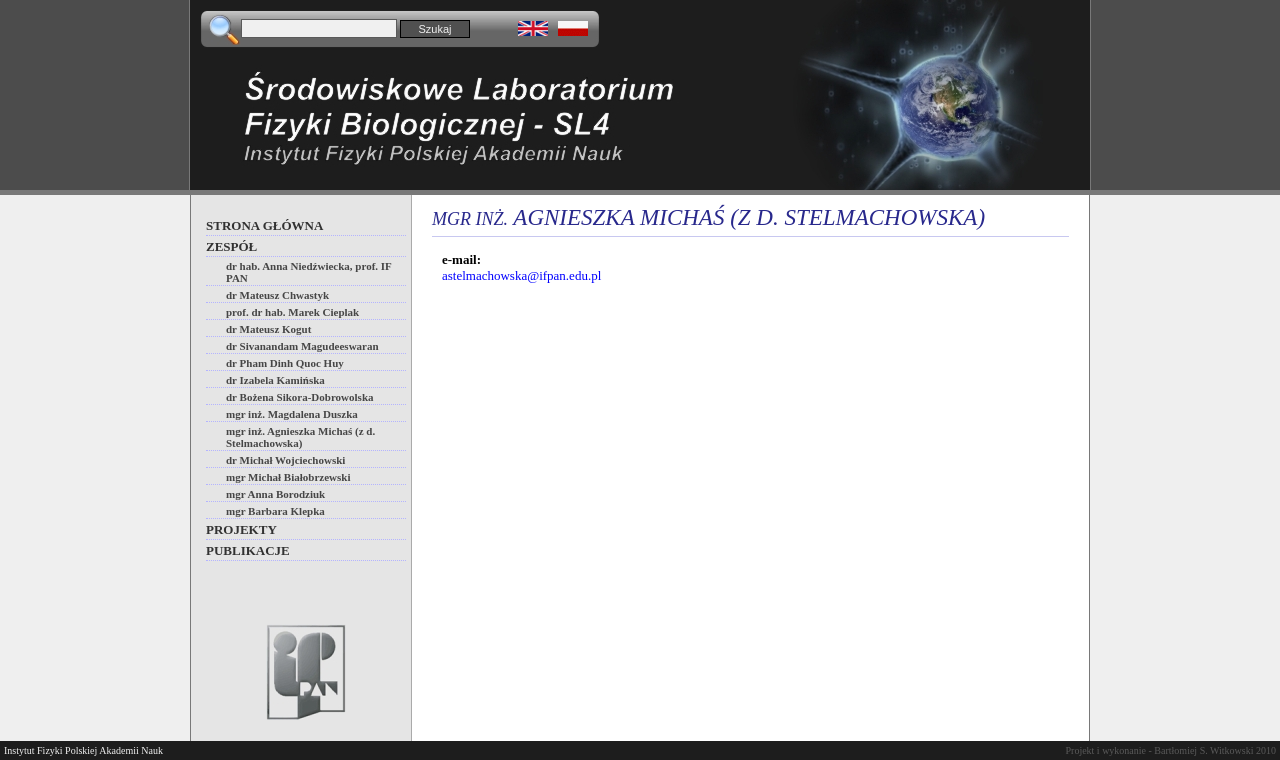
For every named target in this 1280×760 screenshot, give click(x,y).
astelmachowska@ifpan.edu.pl (521, 275)
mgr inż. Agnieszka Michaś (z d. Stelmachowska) (300, 437)
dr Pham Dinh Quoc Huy (285, 363)
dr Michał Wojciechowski (285, 460)
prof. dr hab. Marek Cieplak (292, 312)
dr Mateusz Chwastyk (277, 295)
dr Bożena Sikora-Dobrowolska (300, 397)
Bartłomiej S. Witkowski (1203, 750)
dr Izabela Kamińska (275, 380)
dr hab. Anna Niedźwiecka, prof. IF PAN (309, 272)
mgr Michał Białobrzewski (288, 477)
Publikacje (248, 550)
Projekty (241, 529)
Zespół (231, 246)
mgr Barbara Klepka (275, 511)
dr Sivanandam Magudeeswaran (302, 346)
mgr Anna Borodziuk (275, 494)
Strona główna (264, 225)
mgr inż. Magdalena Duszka (292, 414)
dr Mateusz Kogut (268, 329)
